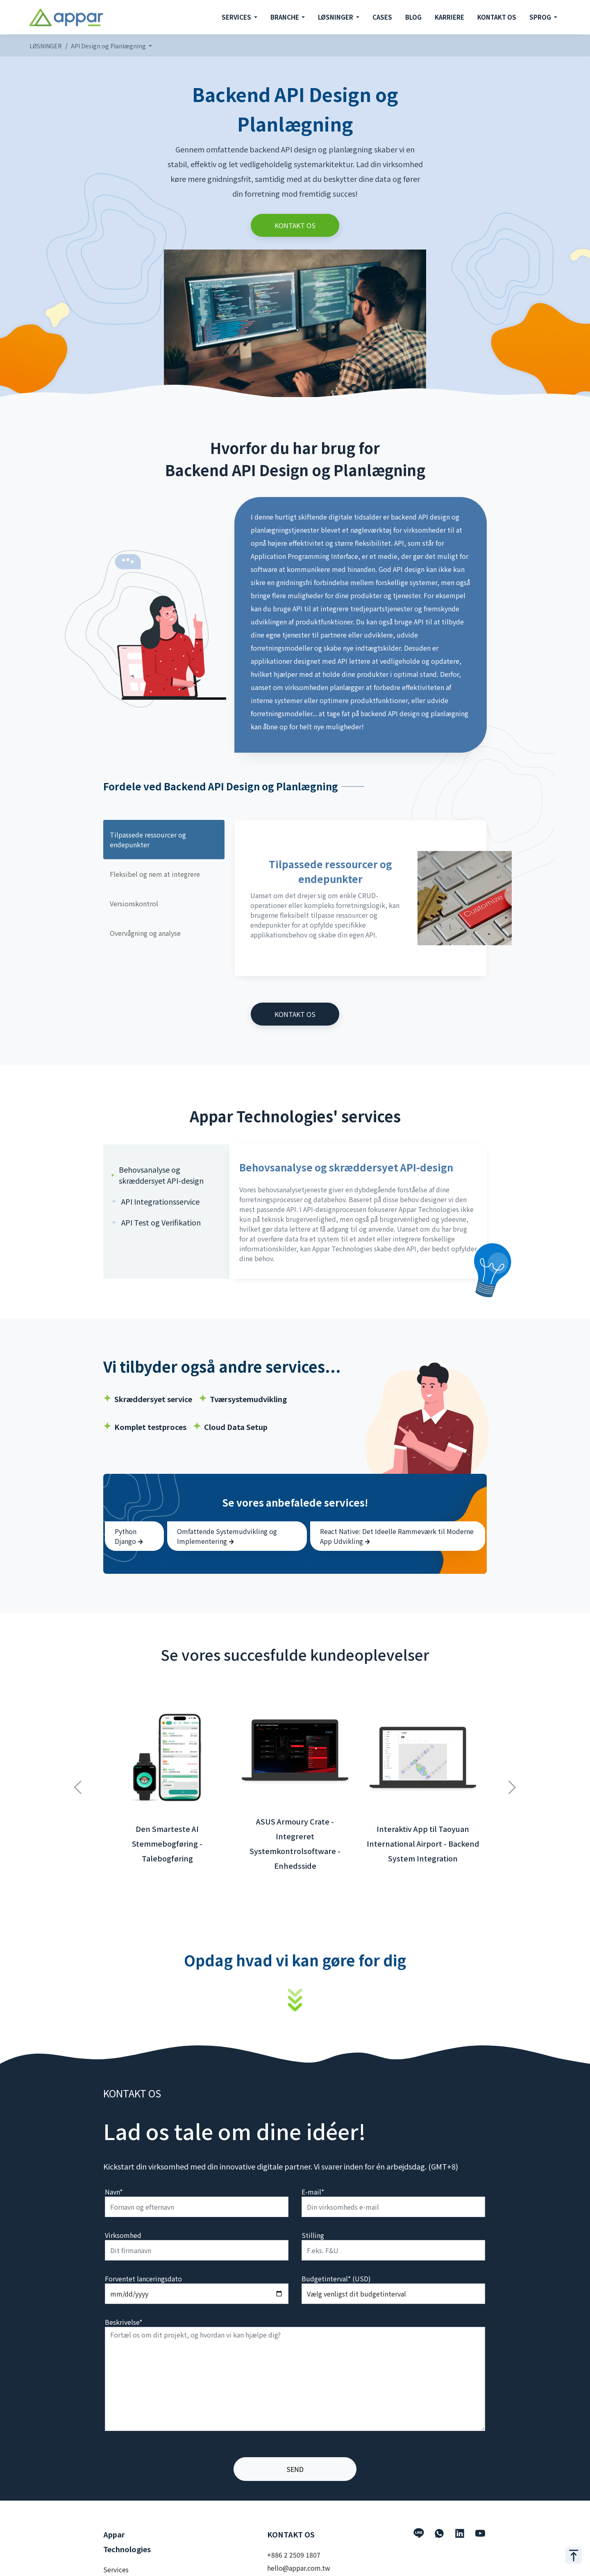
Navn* (114, 2192)
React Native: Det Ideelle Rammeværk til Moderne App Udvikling (397, 1536)
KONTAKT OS (496, 17)
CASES (382, 17)
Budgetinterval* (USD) (336, 2278)
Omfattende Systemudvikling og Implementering (227, 1536)
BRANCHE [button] (285, 17)
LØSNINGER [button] (336, 17)
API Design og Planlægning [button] (109, 46)
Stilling (313, 2235)
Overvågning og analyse (145, 933)
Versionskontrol (134, 903)
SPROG (540, 17)
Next (512, 1783)
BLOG (413, 17)
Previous (78, 1783)
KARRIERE (449, 17)
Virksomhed (123, 2235)
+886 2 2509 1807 (293, 2555)
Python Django (129, 1536)
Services (116, 2569)
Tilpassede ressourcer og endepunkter (148, 839)
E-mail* (313, 2192)
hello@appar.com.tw (298, 2568)
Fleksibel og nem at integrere (155, 874)
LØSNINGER (46, 46)
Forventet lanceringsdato (143, 2278)
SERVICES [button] (237, 17)
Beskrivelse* (123, 2322)
